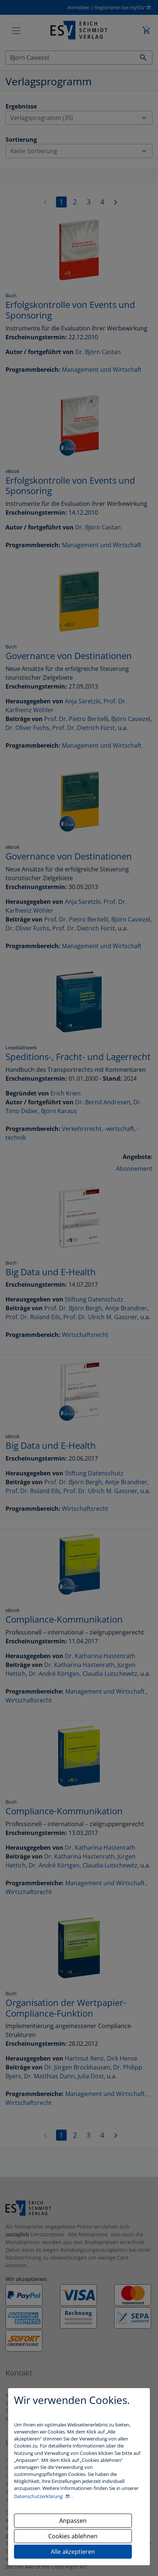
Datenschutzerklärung (39, 2496)
